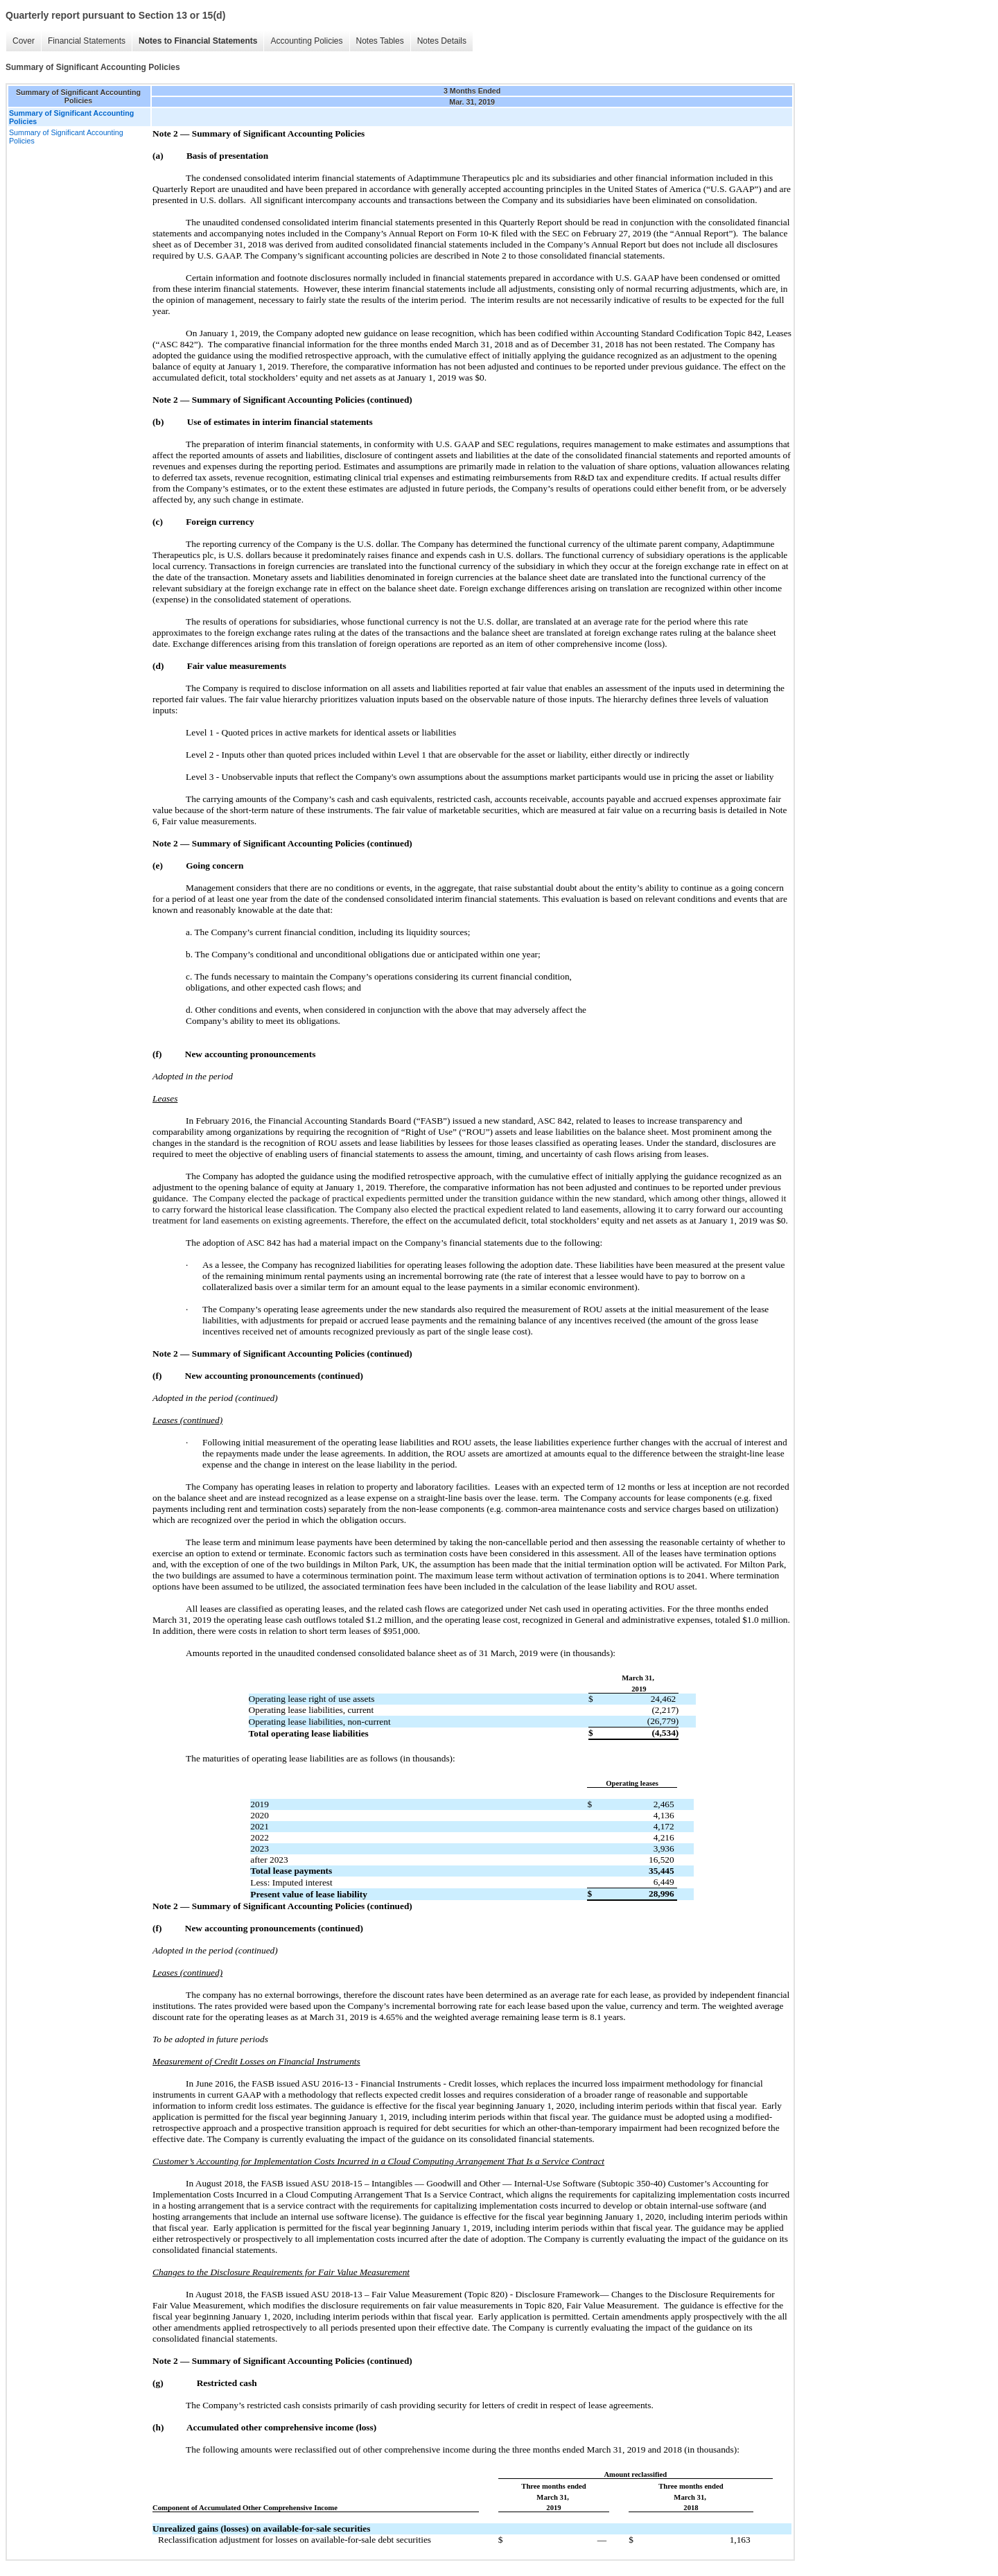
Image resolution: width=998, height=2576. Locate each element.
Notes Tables (380, 41)
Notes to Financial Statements (198, 41)
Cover (23, 41)
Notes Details (441, 41)
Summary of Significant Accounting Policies (66, 136)
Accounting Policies (306, 41)
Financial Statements (86, 41)
